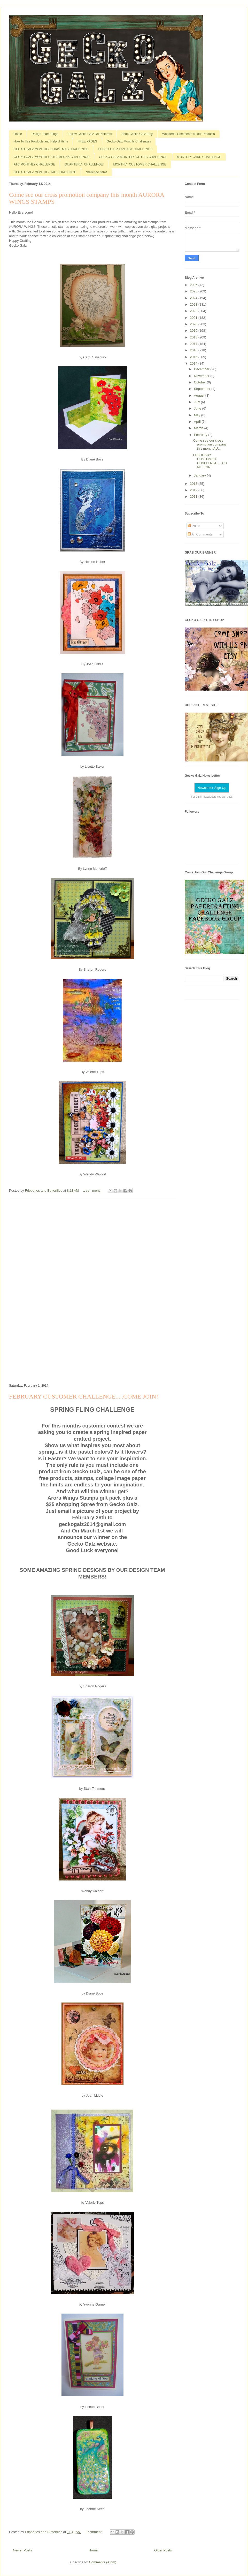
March (199, 428)
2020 (194, 324)
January (200, 475)
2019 (194, 331)
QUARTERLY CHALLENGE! (84, 164)
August (199, 395)
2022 (194, 311)
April (198, 422)
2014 (194, 363)
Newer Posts (22, 2550)
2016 (194, 350)
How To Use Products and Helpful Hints (41, 141)
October (200, 382)
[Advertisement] (92, 1290)
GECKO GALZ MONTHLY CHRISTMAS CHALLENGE (51, 149)
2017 (194, 344)
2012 (194, 490)
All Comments (200, 534)
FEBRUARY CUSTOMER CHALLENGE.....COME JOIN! (83, 1396)
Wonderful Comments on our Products (188, 134)
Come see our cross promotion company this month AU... (209, 444)
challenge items (96, 172)
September (202, 389)
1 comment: (92, 1190)
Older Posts (163, 2550)
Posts (194, 526)
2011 (194, 496)
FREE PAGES (87, 141)
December (202, 369)
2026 (194, 285)
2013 (194, 484)
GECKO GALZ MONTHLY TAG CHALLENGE (45, 172)
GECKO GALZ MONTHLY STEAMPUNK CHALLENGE (51, 157)
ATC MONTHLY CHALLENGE (34, 164)
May (197, 415)
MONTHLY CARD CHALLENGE (199, 157)
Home (18, 134)
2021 (194, 318)
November (202, 376)
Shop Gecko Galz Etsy (137, 134)
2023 (194, 304)
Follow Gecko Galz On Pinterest (90, 134)
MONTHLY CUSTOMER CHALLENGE (139, 164)
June (198, 408)
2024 (194, 298)
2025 (194, 291)
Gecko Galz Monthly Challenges (129, 141)
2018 (194, 337)
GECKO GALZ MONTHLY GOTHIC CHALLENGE (133, 157)
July (197, 402)
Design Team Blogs (45, 134)
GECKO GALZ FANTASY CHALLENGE (125, 149)
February (201, 435)
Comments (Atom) (102, 2562)
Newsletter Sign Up (211, 788)
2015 (194, 357)
